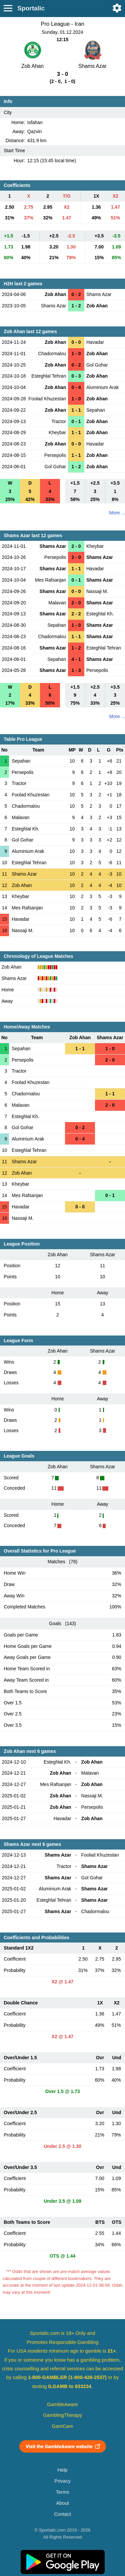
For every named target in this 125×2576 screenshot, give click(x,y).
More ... (117, 512)
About (62, 2503)
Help (62, 2470)
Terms (62, 2492)
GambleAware (62, 2404)
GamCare (62, 2426)
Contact (62, 2514)
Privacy (62, 2481)
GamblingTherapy (62, 2415)
